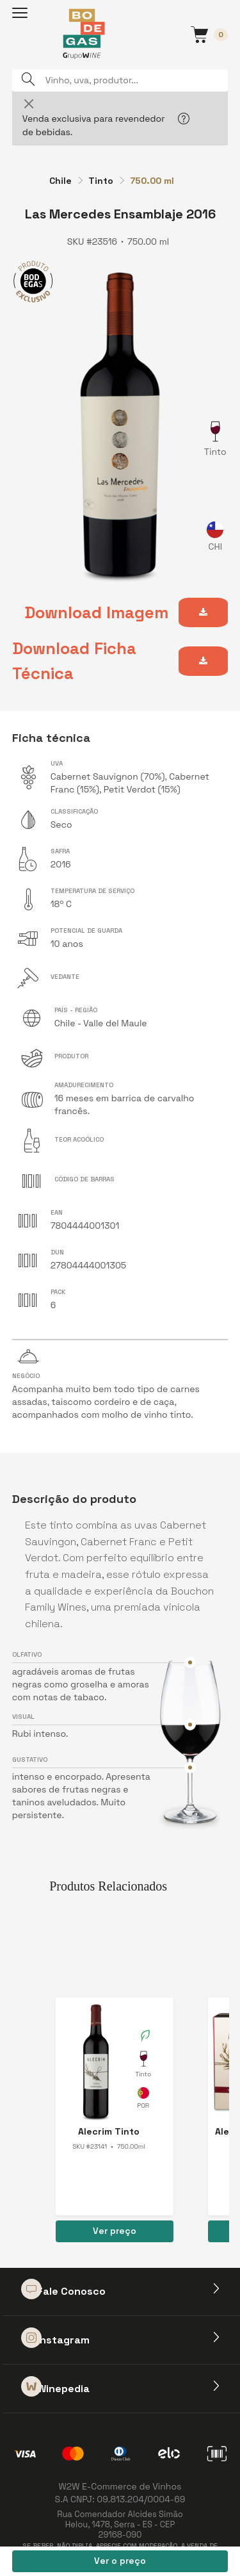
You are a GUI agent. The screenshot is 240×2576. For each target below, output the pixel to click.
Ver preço (114, 2230)
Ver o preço (120, 2560)
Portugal (143, 2100)
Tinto (100, 180)
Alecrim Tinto (109, 2131)
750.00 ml (152, 180)
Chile (60, 180)
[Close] (29, 103)
